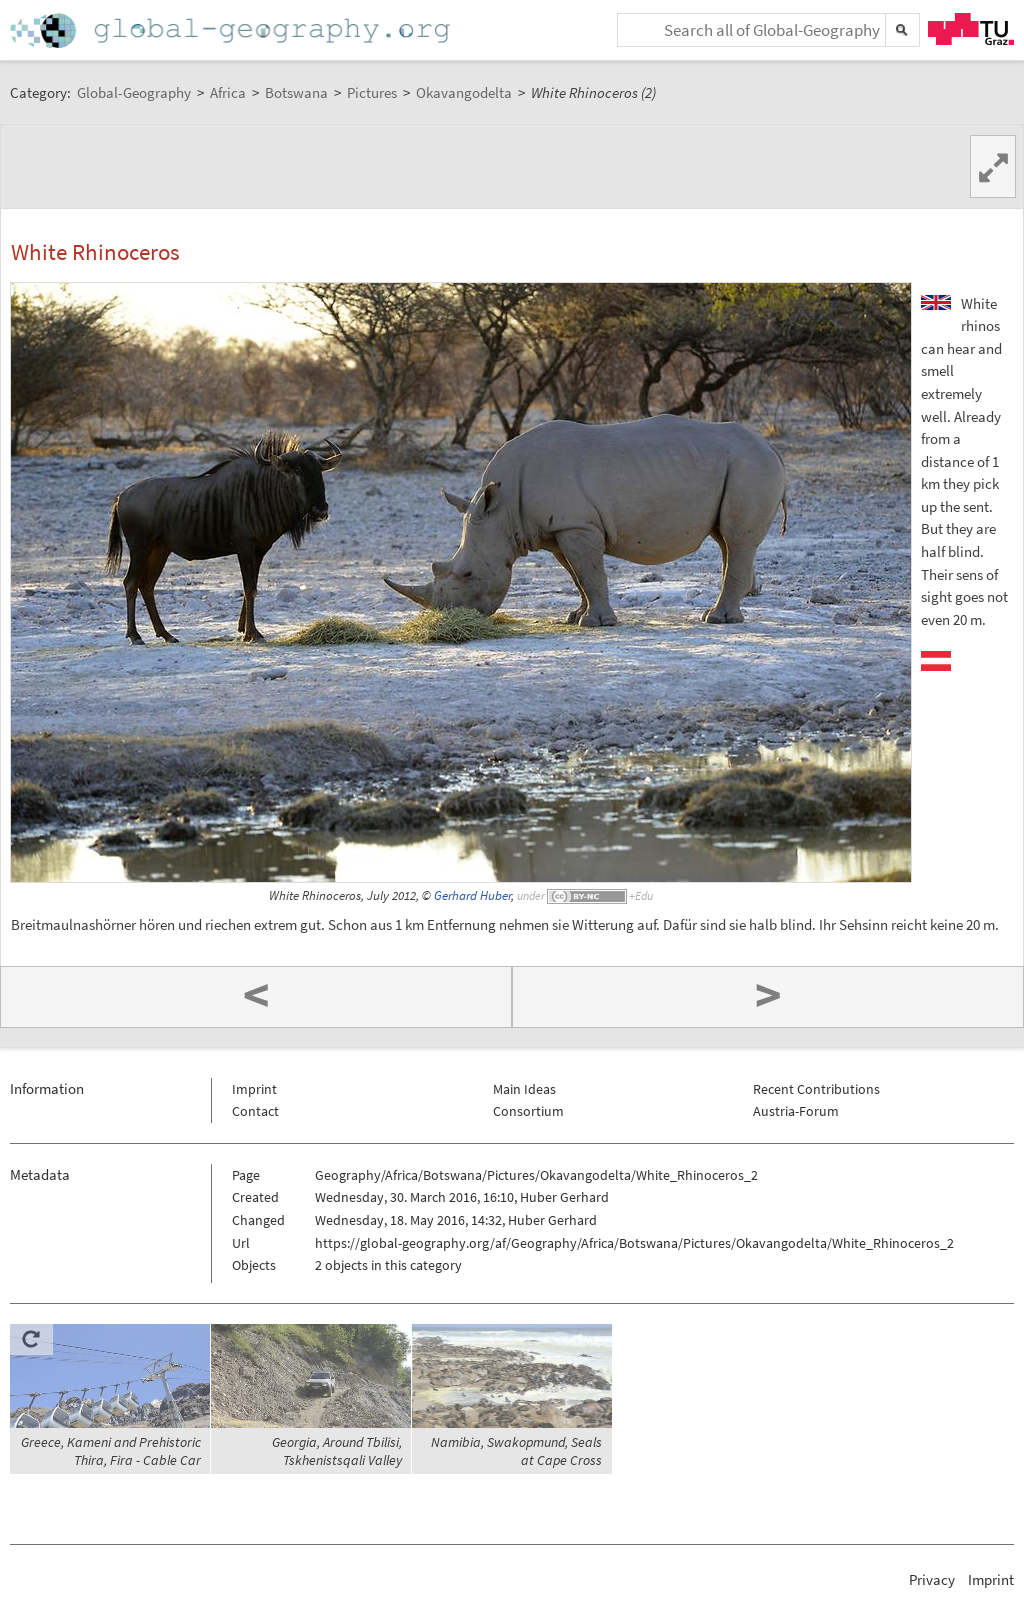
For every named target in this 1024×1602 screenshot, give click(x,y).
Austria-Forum (796, 1111)
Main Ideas (524, 1089)
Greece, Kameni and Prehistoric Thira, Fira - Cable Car (111, 1451)
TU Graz (971, 29)
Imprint (254, 1089)
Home (232, 30)
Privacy (932, 1579)
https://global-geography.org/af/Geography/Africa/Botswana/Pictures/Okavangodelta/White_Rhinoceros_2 (634, 1243)
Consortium (528, 1111)
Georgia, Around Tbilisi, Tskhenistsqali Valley (337, 1451)
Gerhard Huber (472, 895)
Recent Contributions (816, 1089)
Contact (255, 1111)
